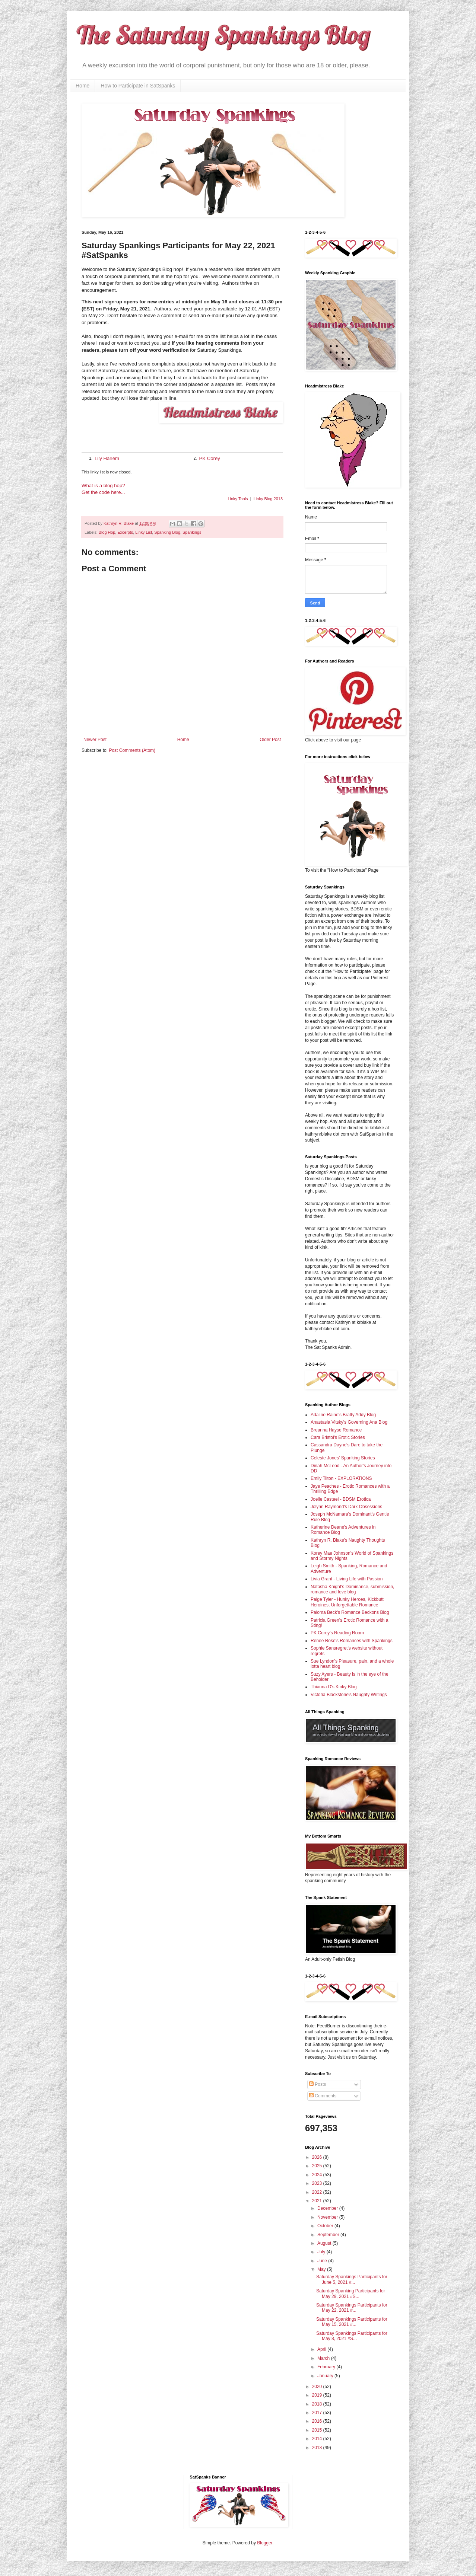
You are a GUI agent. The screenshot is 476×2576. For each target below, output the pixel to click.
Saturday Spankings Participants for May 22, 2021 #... (351, 2307)
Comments (322, 2095)
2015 (317, 2430)
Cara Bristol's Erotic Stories (338, 1437)
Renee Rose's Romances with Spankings (352, 1640)
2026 (317, 2157)
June (322, 2260)
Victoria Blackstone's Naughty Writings (349, 1694)
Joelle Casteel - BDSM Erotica (341, 1499)
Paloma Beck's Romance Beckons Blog (350, 1612)
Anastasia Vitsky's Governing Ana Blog (349, 1422)
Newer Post (95, 739)
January (325, 2375)
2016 (317, 2421)
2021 (317, 2200)
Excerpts (125, 532)
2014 (317, 2438)
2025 (317, 2165)
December (328, 2208)
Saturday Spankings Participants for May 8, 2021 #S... (351, 2336)
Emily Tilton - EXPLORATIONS (341, 1478)
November (328, 2217)
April (322, 2349)
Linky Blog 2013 (268, 499)
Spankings (192, 532)
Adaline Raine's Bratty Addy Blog (343, 1414)
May (322, 2269)
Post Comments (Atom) (132, 750)
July (322, 2251)
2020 (317, 2386)
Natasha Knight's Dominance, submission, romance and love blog (352, 1589)
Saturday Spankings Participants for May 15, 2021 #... (351, 2322)
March (324, 2358)
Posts (317, 2084)
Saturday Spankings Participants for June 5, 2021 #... (351, 2279)
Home (82, 86)
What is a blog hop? (103, 485)
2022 (317, 2192)
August (325, 2243)
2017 (317, 2412)
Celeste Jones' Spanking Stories (343, 1458)
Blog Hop (107, 532)
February (326, 2366)
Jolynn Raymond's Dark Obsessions (346, 1506)
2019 (317, 2395)
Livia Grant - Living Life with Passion (347, 1578)
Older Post (270, 739)
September (328, 2234)
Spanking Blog (167, 532)
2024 (317, 2174)
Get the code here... (103, 492)
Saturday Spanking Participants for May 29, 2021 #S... (350, 2293)
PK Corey (209, 458)
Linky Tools (238, 499)
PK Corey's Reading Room (337, 1632)
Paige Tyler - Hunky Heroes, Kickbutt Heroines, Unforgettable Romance (347, 1602)
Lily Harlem (107, 458)
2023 (317, 2183)
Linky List (143, 532)
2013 (317, 2447)
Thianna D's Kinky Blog (334, 1686)
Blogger (264, 2542)
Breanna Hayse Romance (336, 1430)
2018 (317, 2404)
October (325, 2225)
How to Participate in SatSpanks (138, 86)
